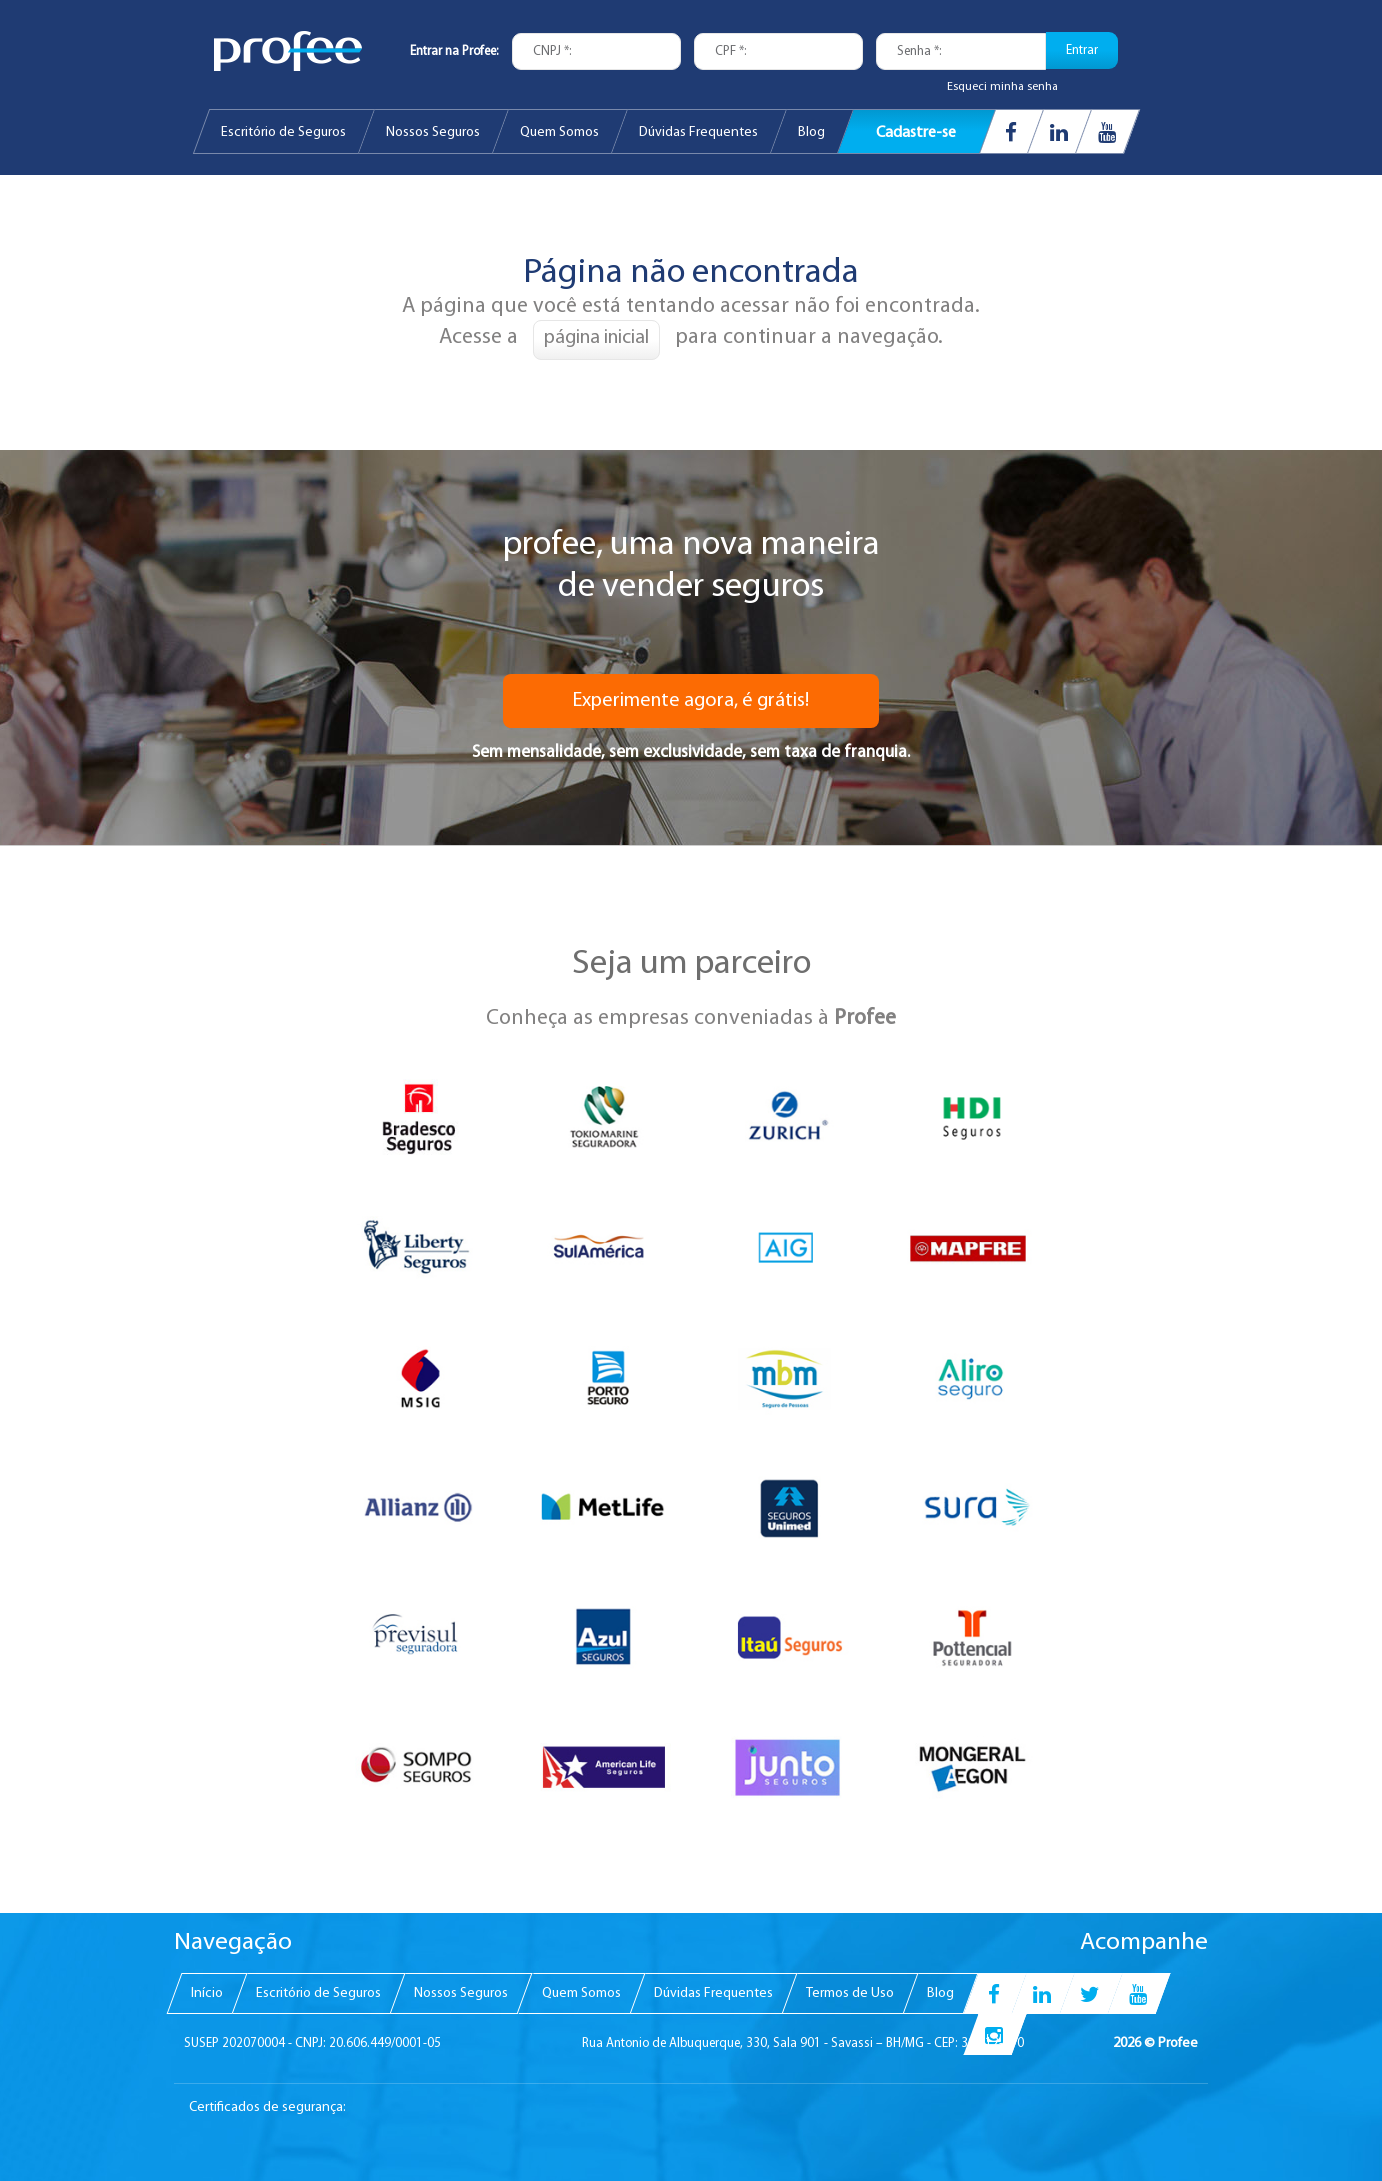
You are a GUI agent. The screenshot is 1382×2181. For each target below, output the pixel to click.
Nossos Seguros (433, 132)
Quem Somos (559, 132)
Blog (811, 132)
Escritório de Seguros (283, 132)
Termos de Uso (850, 1992)
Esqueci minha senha (1002, 87)
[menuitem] (283, 131)
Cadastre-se (916, 134)
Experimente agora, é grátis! (691, 701)
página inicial (596, 338)
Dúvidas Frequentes (698, 132)
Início (207, 1992)
